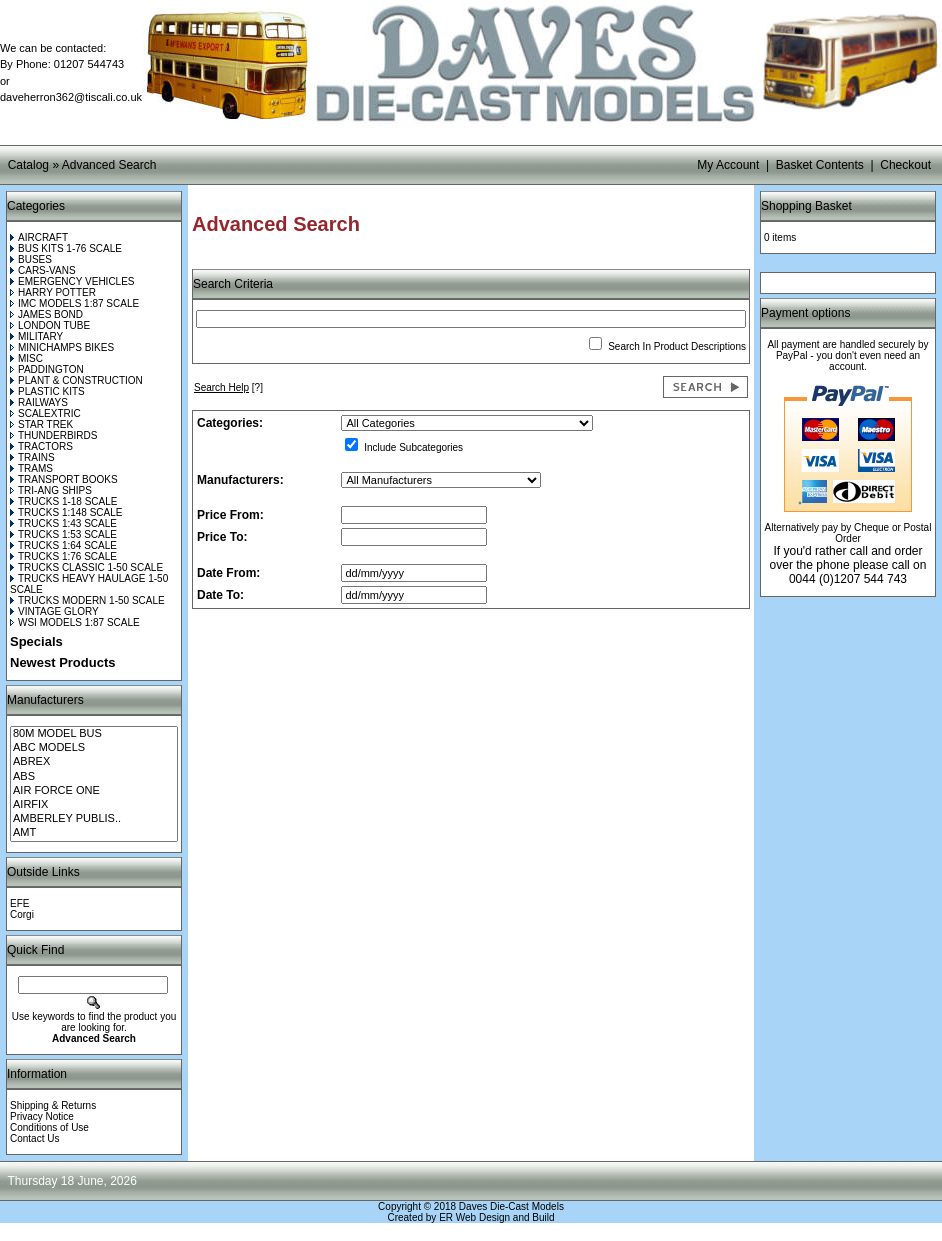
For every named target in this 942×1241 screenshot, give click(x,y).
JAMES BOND (46, 314)
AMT (94, 833)
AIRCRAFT (39, 237)
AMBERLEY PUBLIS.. (94, 819)
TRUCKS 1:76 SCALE (63, 556)
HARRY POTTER (53, 292)
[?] (228, 387)
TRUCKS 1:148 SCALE (66, 512)
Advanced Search (109, 165)
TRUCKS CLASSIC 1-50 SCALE (86, 567)
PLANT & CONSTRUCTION (76, 380)
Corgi (22, 914)
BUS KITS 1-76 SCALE (66, 248)
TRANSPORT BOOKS (64, 479)
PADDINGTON (47, 369)
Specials (36, 641)
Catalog (28, 165)
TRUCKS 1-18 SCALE (63, 501)
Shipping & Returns (53, 1105)
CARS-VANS (43, 270)
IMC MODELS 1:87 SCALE (74, 303)
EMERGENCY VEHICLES (72, 281)
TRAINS (32, 457)
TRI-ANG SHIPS (51, 490)
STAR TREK (41, 424)
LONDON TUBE (50, 325)
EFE (19, 903)
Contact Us (34, 1138)
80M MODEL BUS (94, 734)
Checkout (905, 165)
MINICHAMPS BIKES (62, 347)
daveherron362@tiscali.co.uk (71, 97)
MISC (26, 358)
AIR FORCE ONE (94, 791)
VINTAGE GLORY (54, 611)
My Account (728, 165)
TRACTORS (41, 446)
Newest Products (62, 662)
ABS (94, 777)
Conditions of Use (49, 1127)
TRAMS (31, 468)
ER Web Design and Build (496, 1217)
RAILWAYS (39, 402)
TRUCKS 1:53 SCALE (63, 534)
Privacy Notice (42, 1116)
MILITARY (36, 336)
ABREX (94, 762)
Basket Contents (820, 165)
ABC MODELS (94, 748)
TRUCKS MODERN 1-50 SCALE (87, 600)
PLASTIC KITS (47, 391)
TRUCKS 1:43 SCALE (63, 523)
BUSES (31, 259)
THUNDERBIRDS (53, 435)
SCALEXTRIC (45, 413)
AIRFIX (94, 805)
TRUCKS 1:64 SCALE (63, 545)
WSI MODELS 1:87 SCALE (75, 622)
